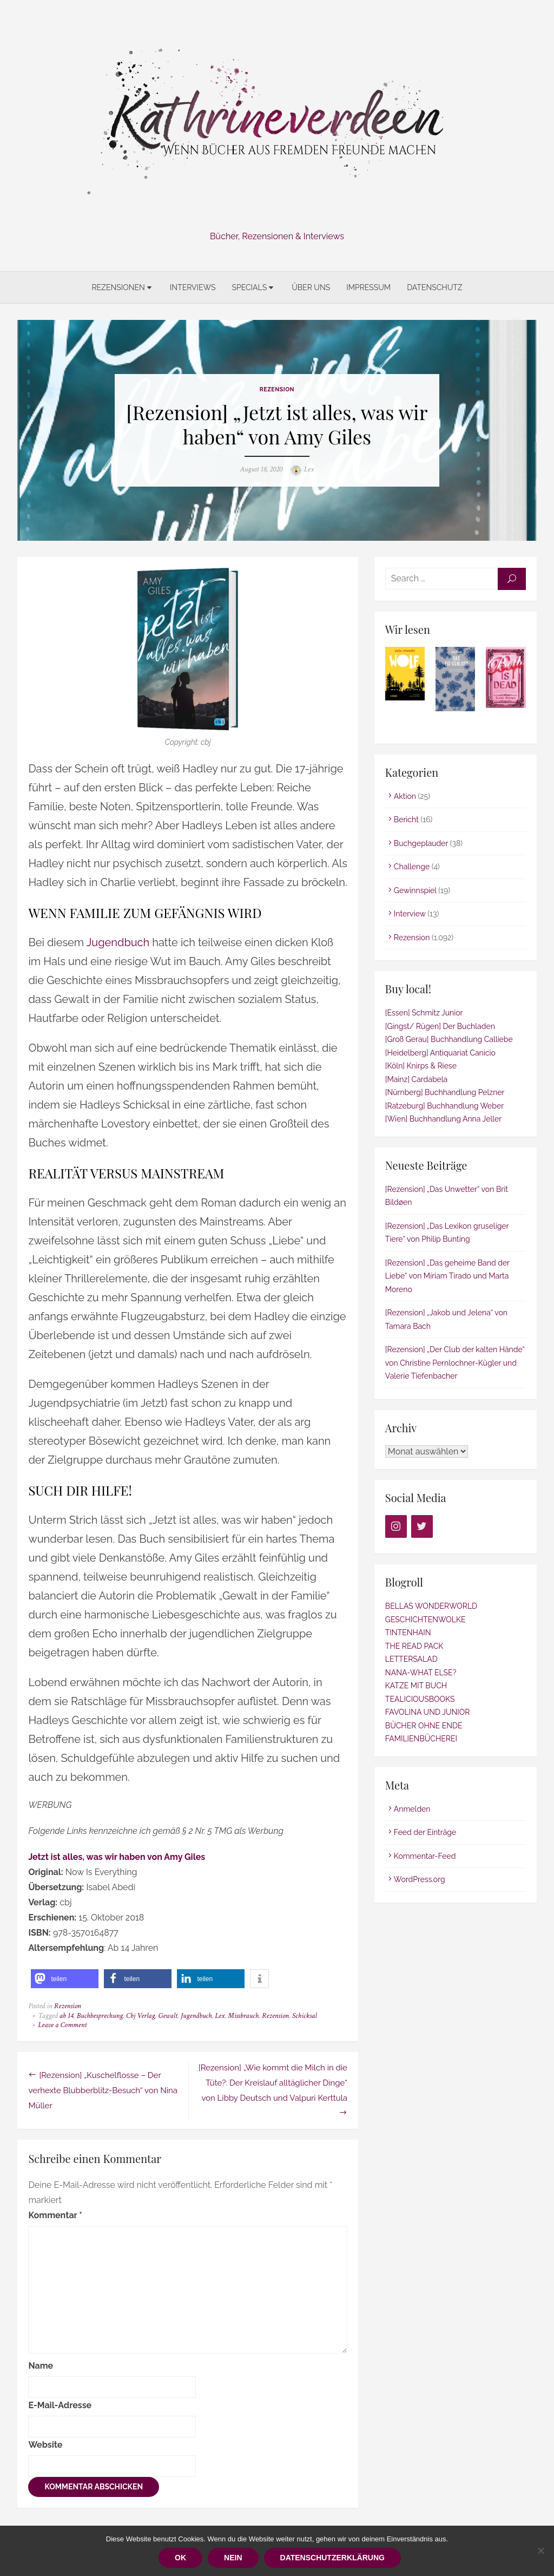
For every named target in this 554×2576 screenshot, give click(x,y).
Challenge (412, 867)
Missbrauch (243, 2016)
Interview (410, 914)
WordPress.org (419, 1880)
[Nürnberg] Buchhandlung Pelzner (445, 1093)
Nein (233, 2557)
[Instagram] (396, 1527)
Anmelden (412, 1809)
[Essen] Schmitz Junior (424, 1013)
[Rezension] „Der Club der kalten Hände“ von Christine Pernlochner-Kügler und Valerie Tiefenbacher (455, 1363)
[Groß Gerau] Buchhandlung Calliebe (449, 1039)
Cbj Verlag (140, 2016)
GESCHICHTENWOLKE (425, 1619)
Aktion (405, 796)
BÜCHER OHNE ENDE (424, 1725)
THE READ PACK (414, 1646)
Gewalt (167, 2016)
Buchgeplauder (421, 843)
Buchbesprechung (99, 2016)
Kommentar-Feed (425, 1856)
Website (45, 2445)
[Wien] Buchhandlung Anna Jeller (443, 1119)
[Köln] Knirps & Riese (421, 1066)
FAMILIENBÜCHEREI (421, 1739)
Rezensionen (117, 287)
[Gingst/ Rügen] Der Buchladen (440, 1026)
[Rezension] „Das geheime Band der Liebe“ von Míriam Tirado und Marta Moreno (447, 1276)
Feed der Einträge (425, 1832)
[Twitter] (422, 1527)
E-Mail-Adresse (59, 2405)
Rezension (277, 389)
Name (40, 2366)
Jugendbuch (117, 942)
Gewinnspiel (415, 890)
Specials (249, 287)
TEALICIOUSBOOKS (420, 1699)
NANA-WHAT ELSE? (420, 1672)
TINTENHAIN (408, 1633)
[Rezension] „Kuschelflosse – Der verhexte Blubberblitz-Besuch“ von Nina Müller (102, 2090)
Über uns (311, 287)
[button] (64, 1979)
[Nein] (540, 2550)
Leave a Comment (62, 2025)
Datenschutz (434, 287)
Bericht (406, 820)
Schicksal (304, 2016)
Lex (309, 469)
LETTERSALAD (411, 1659)
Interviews (193, 287)
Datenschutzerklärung (332, 2557)
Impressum (368, 287)
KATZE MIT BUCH (416, 1686)
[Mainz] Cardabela (416, 1079)
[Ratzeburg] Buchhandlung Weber (444, 1106)
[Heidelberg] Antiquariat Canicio (440, 1052)
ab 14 (66, 2016)
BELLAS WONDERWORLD (431, 1606)
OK (180, 2557)
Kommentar (55, 2215)
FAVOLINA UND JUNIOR (427, 1712)
